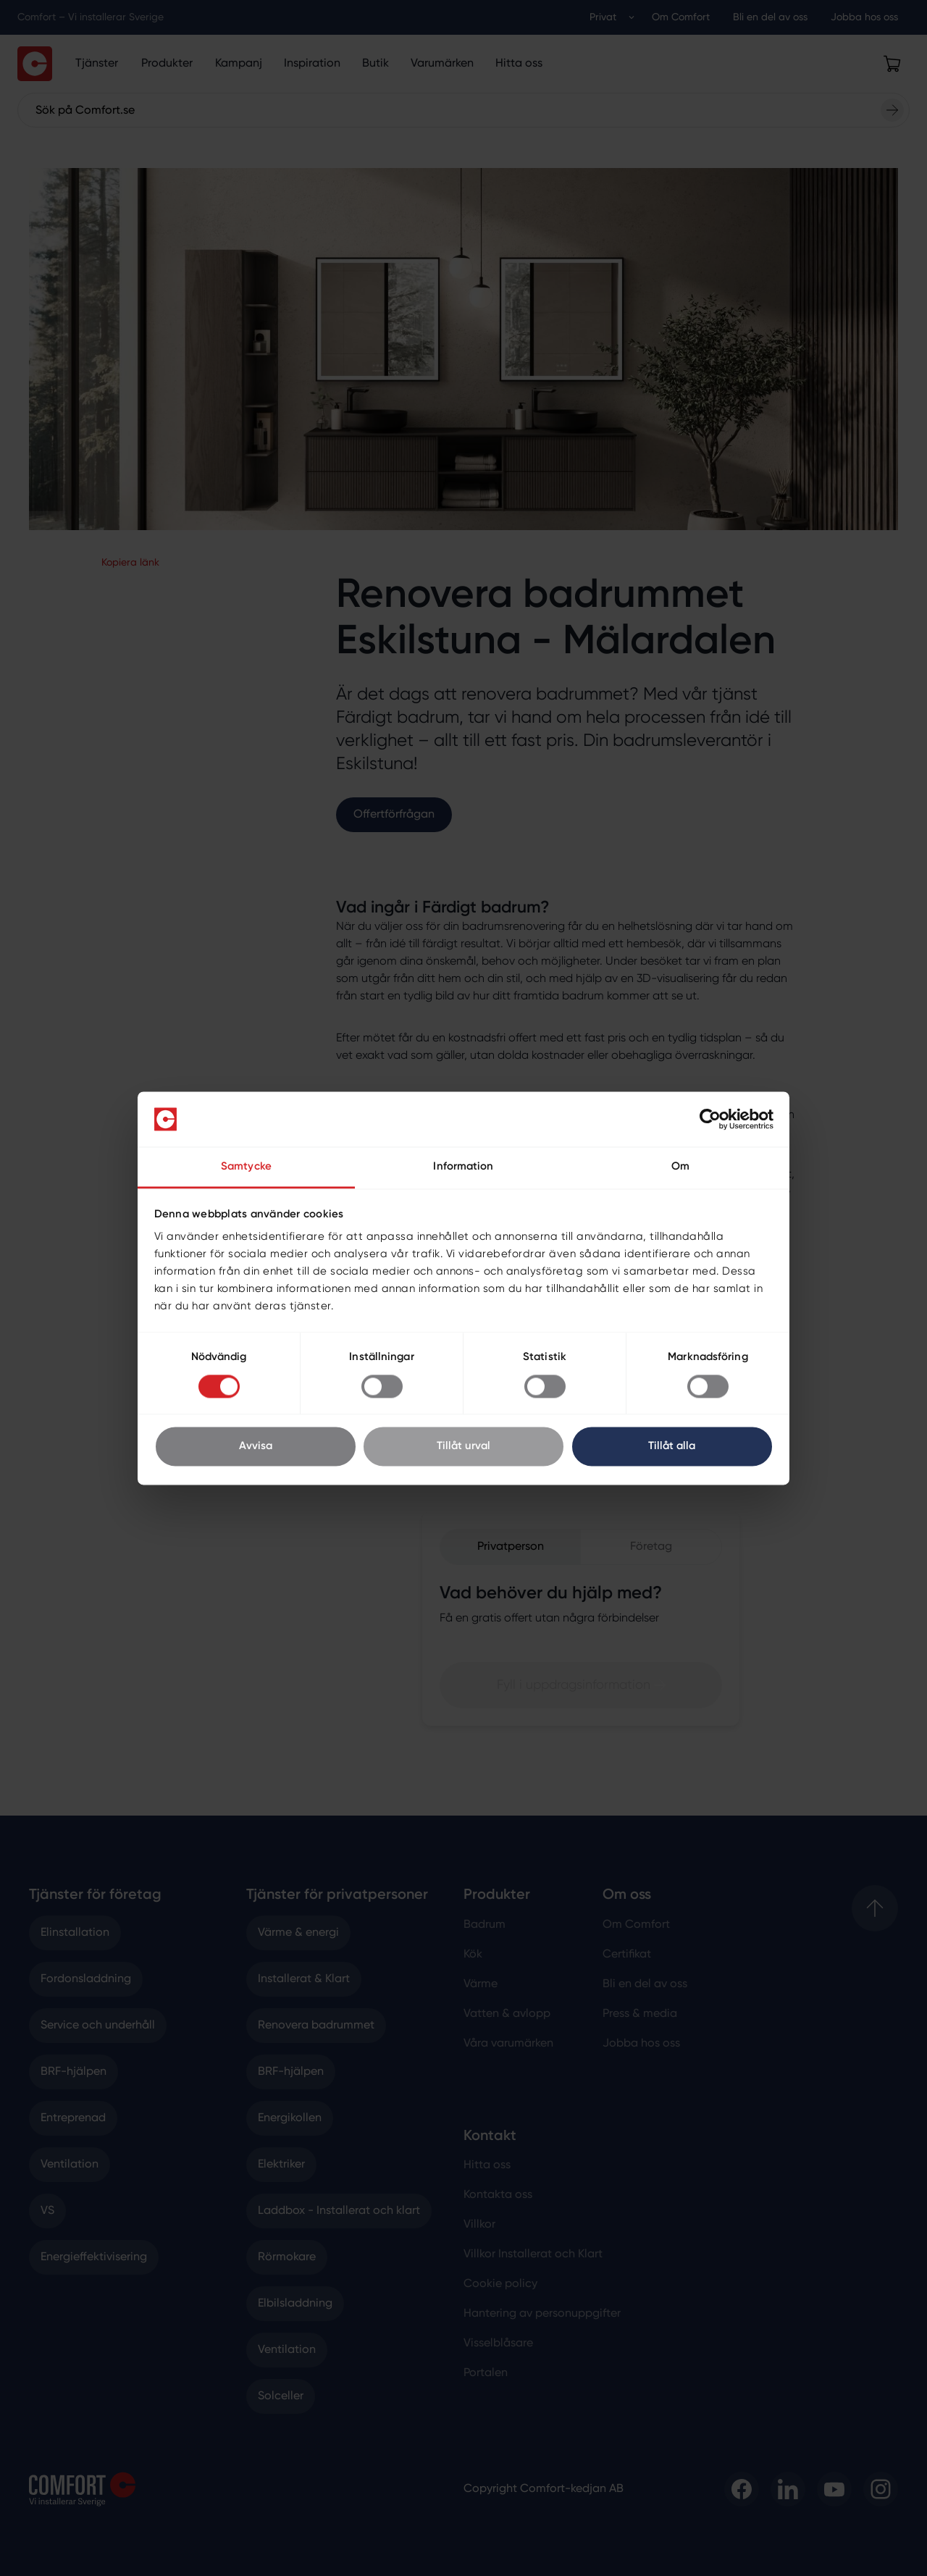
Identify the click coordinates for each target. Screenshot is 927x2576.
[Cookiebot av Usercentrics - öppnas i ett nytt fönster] (710, 1119)
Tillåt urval (463, 1446)
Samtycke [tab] (246, 1167)
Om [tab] (680, 1167)
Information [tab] (463, 1167)
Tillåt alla (671, 1446)
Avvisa (255, 1446)
